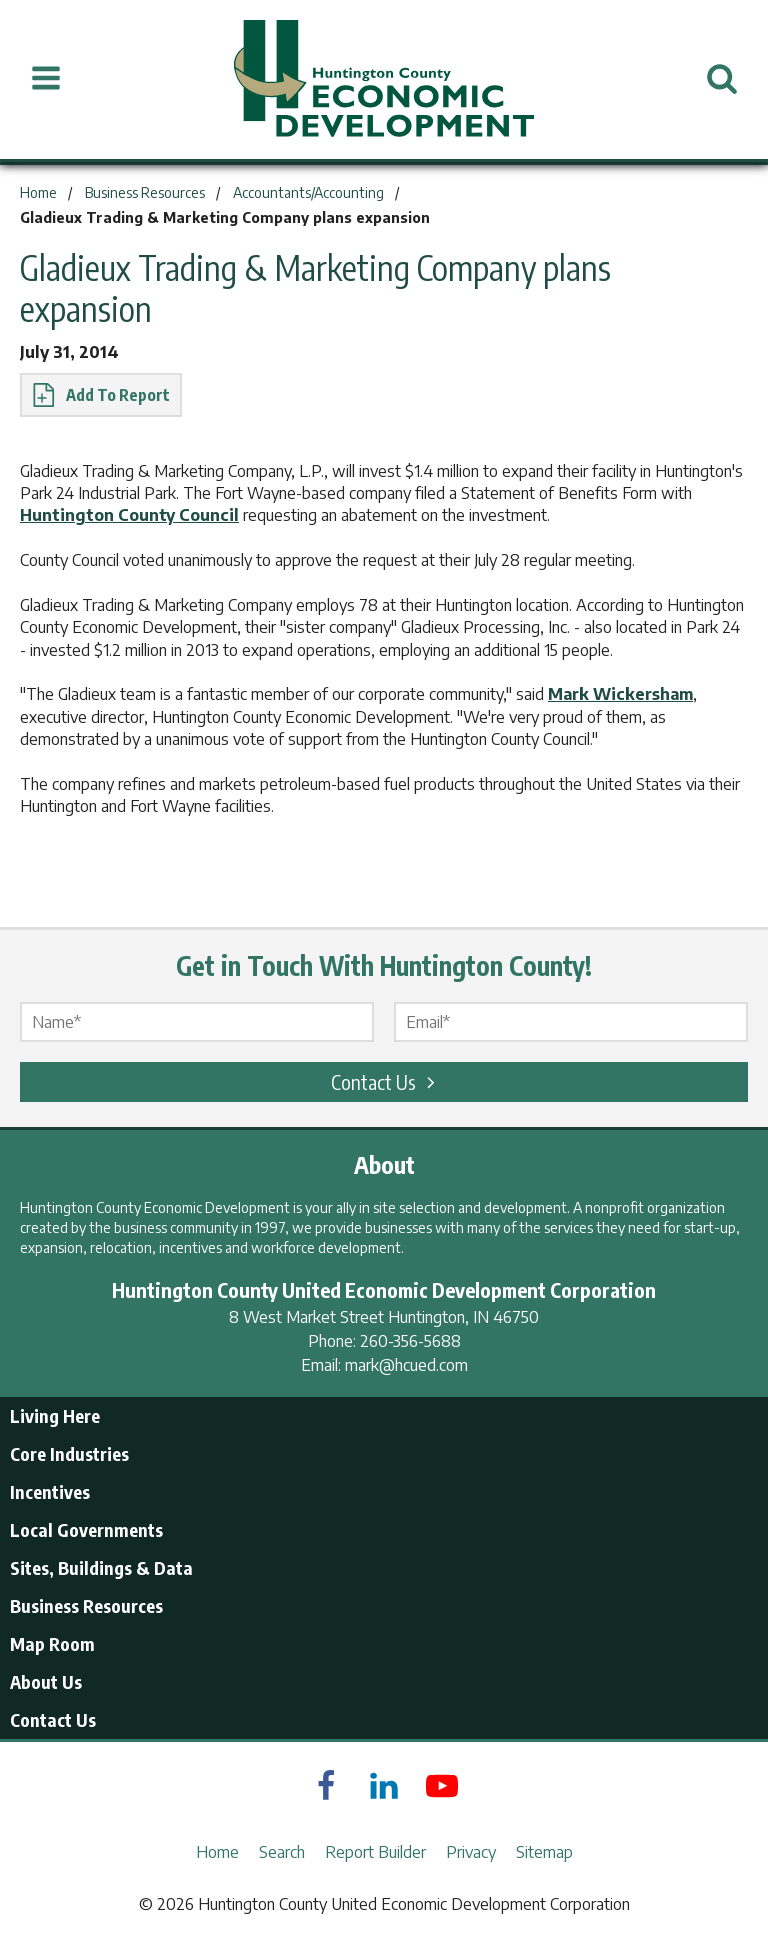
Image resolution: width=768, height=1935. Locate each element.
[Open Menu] (46, 79)
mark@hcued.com (406, 1365)
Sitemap (544, 1852)
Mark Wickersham (620, 694)
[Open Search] (722, 79)
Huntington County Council (129, 515)
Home (217, 1852)
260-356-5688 (410, 1341)
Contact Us (386, 1081)
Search (282, 1852)
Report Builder (375, 1852)
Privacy (471, 1852)
